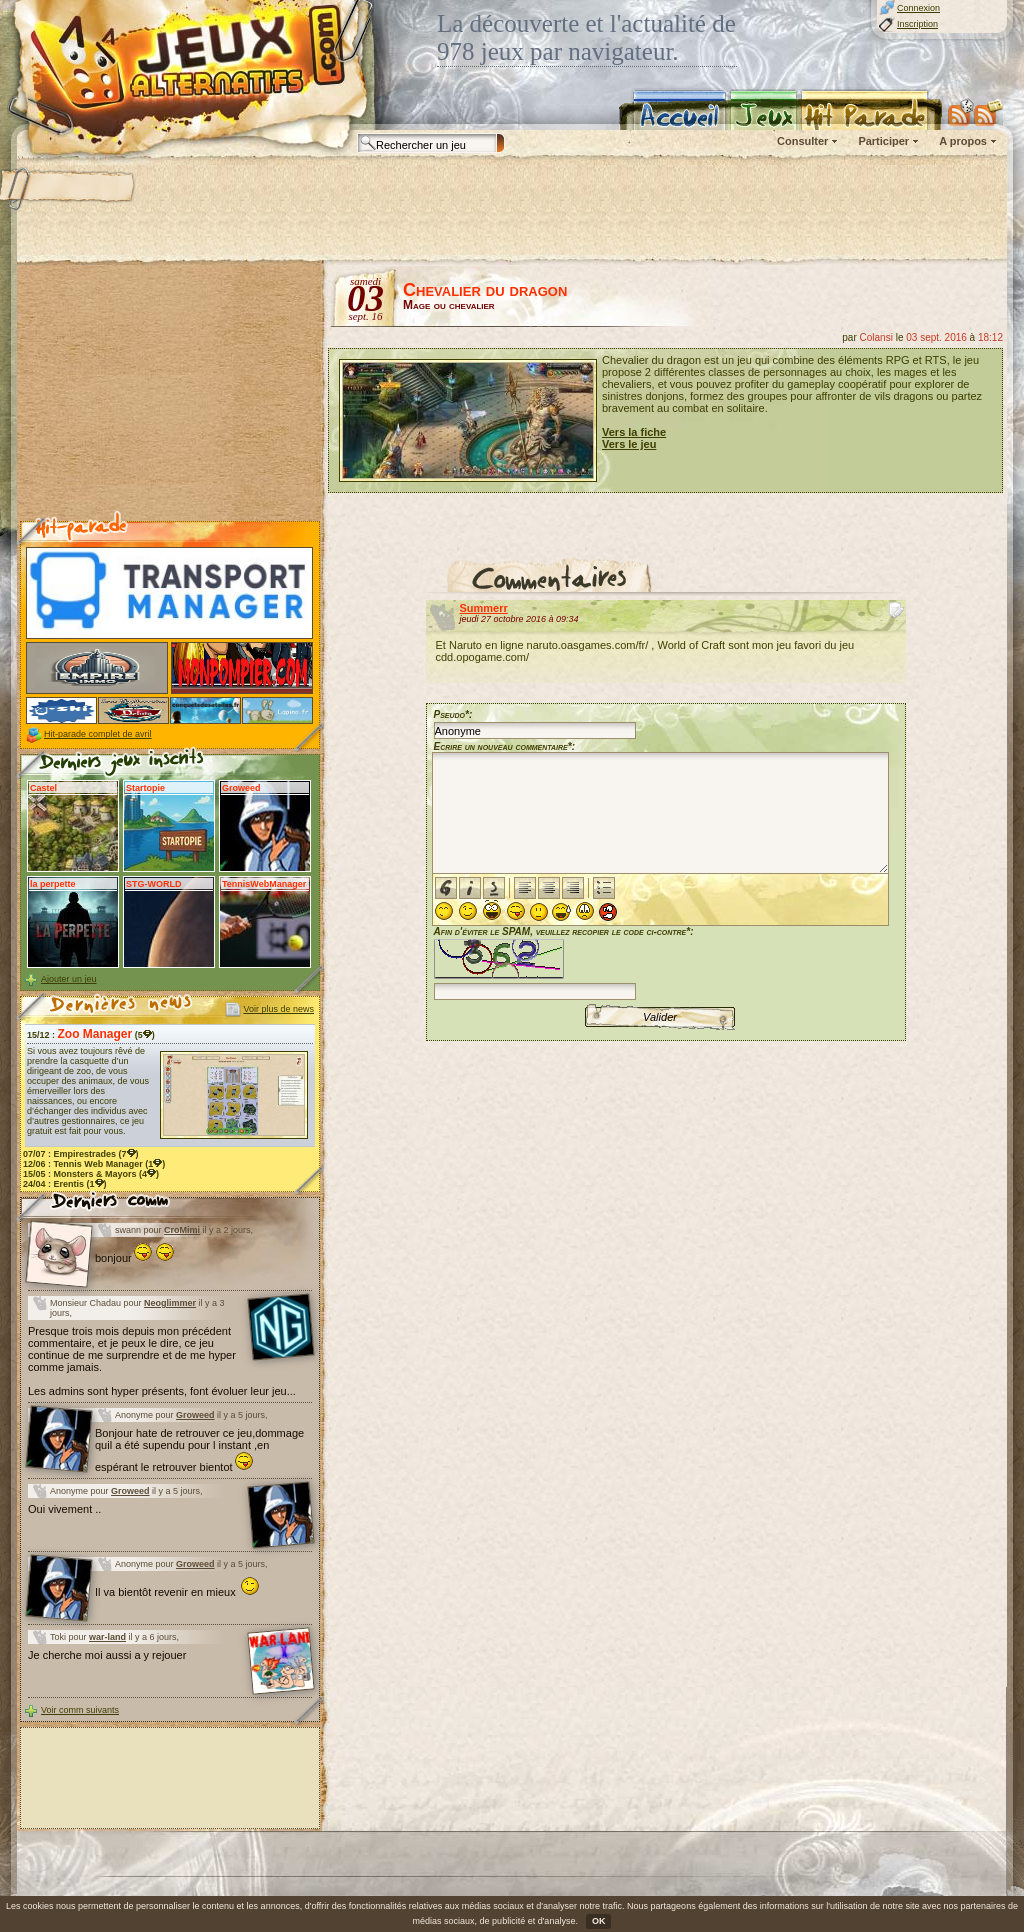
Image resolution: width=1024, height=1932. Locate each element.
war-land (107, 1637)
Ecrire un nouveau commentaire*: (505, 746)
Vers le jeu (629, 444)
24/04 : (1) (65, 1184)
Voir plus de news (278, 1009)
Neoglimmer (170, 1303)
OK (599, 1921)
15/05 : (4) (91, 1174)
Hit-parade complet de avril (98, 734)
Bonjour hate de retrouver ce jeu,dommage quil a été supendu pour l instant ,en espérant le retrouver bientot (199, 1450)
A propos (963, 141)
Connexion (918, 8)
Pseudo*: (453, 714)
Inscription (917, 24)
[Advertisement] (511, 210)
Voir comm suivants (80, 1710)
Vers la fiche (634, 432)
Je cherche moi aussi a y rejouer (107, 1655)
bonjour (135, 1258)
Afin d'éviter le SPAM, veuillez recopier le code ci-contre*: (564, 961)
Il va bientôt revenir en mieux (177, 1592)
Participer (883, 141)
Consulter (802, 141)
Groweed (195, 1415)
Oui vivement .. (64, 1509)
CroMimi (182, 1230)
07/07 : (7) (81, 1154)
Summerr (484, 608)
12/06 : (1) (94, 1164)
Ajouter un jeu (69, 979)
